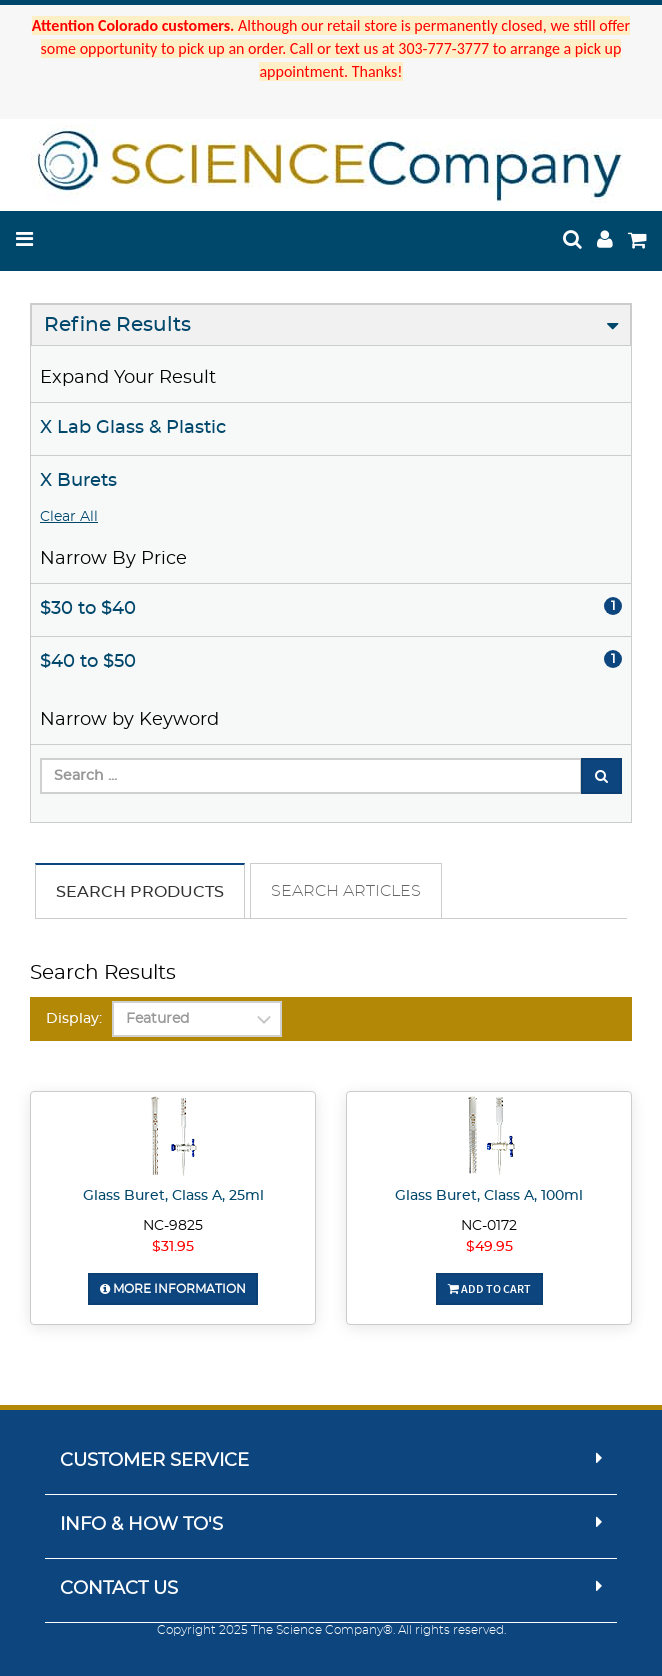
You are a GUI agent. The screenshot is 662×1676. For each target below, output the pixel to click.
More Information (173, 1289)
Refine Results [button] (117, 325)
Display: (74, 1019)
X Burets (78, 481)
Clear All (69, 517)
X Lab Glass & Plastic (133, 428)
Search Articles (346, 891)
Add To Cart (489, 1288)
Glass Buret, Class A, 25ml (173, 1196)
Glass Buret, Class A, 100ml (489, 1196)
